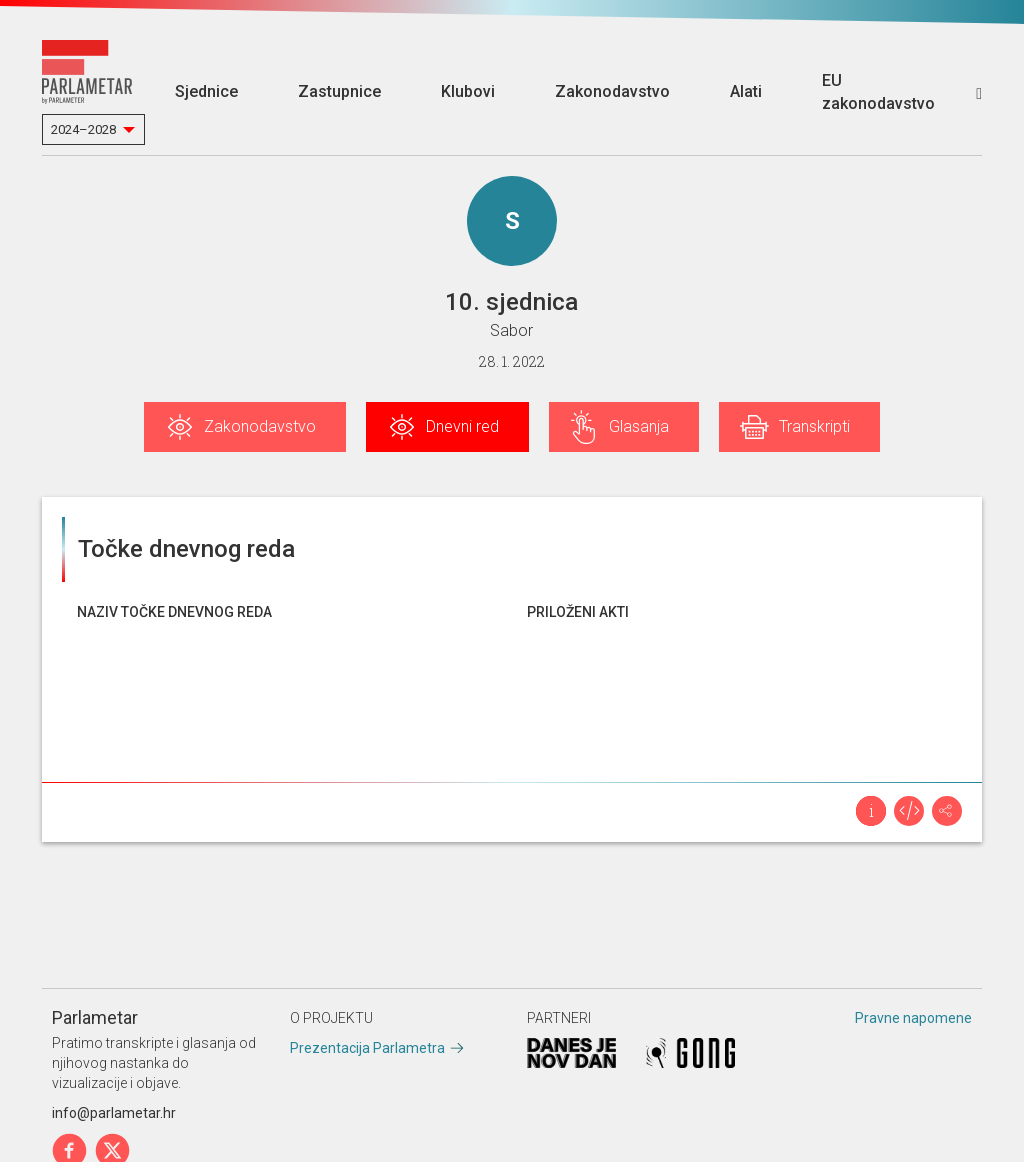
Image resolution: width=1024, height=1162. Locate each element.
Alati (746, 91)
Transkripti (814, 426)
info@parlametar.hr (114, 1113)
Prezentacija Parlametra (367, 1048)
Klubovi (468, 91)
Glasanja (639, 426)
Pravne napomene (913, 1018)
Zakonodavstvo (612, 91)
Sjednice (206, 91)
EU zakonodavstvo (878, 92)
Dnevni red (462, 426)
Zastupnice (339, 91)
